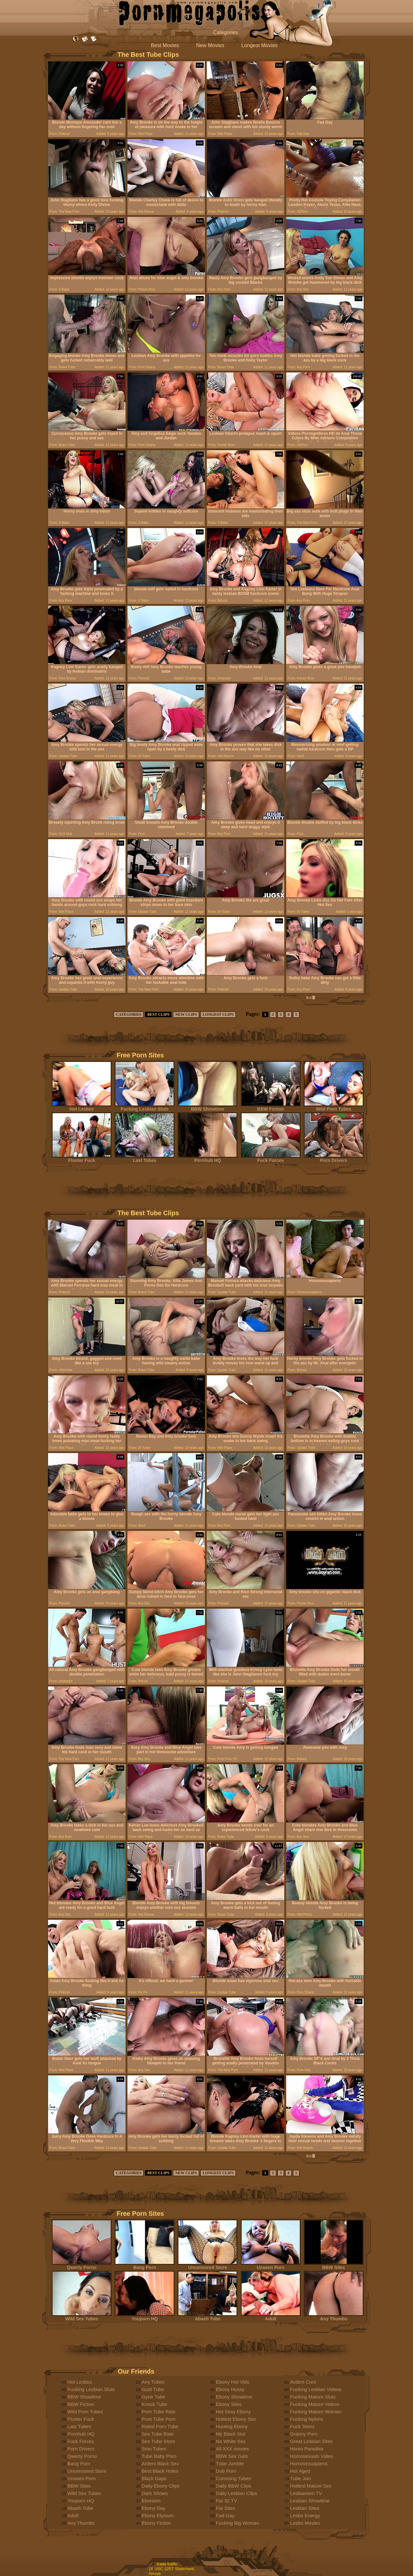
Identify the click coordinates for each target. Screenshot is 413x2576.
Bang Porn (144, 2265)
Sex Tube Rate (158, 2434)
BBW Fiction (270, 1107)
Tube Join (300, 2478)
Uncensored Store (207, 2265)
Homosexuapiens (308, 2463)
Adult (270, 2316)
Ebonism (151, 2500)
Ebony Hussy (230, 2389)
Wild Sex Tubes (81, 2316)
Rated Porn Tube (160, 2426)
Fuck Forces (270, 1158)
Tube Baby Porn (159, 2456)
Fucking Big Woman (237, 2523)
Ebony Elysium (158, 2515)
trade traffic (167, 2563)
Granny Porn (303, 2434)
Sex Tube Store (158, 2441)
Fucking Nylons (306, 2419)
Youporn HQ (144, 2316)
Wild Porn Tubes (333, 1107)
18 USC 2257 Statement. (172, 2568)
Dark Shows (155, 2493)
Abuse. (155, 2573)
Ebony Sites (229, 2404)
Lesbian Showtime (310, 2500)
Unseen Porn (270, 2265)
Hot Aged (300, 2471)
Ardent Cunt (303, 2382)
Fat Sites (225, 2508)
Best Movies (165, 45)
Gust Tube (153, 2389)
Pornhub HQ (207, 1158)
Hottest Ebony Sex (236, 2419)
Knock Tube (154, 2404)
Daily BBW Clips (233, 2486)
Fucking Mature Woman (315, 2411)
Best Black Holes (160, 2471)
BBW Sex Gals (232, 2456)
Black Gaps (154, 2478)
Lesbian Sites (304, 2508)
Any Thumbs (333, 2316)
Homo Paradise (306, 2448)
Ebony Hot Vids (232, 2382)
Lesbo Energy (305, 2515)
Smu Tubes (154, 2448)
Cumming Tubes (233, 2478)
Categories (225, 32)
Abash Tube (207, 2316)
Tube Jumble (230, 2463)
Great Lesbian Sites (311, 2441)
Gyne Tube (153, 2396)
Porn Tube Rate (159, 2411)
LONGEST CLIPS (218, 1014)
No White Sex (231, 2441)
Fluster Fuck (81, 1158)
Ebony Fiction (156, 2523)
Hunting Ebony (231, 2426)
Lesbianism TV (306, 2493)
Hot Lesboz (81, 1107)
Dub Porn (226, 2471)
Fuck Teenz (302, 2426)
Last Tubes (144, 1158)
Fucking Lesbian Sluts (144, 1107)
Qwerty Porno (81, 2265)
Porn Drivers (333, 1158)
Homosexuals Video (311, 2456)
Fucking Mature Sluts (313, 2396)
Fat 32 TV (226, 2500)
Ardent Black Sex (160, 2463)
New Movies (210, 45)
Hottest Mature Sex (310, 2486)
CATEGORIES (128, 1014)
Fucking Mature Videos (314, 2404)
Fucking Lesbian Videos (315, 2389)
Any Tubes (153, 2382)
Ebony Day (153, 2508)
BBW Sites (333, 2265)
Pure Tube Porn (159, 2419)
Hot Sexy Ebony (233, 2411)
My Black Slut (230, 2434)
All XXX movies (232, 2448)
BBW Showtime (207, 1107)
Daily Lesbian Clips (236, 2493)
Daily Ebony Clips (161, 2486)
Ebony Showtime (234, 2396)
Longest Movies (259, 45)
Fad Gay (225, 2515)
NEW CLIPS (186, 1014)
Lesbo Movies (305, 2523)
